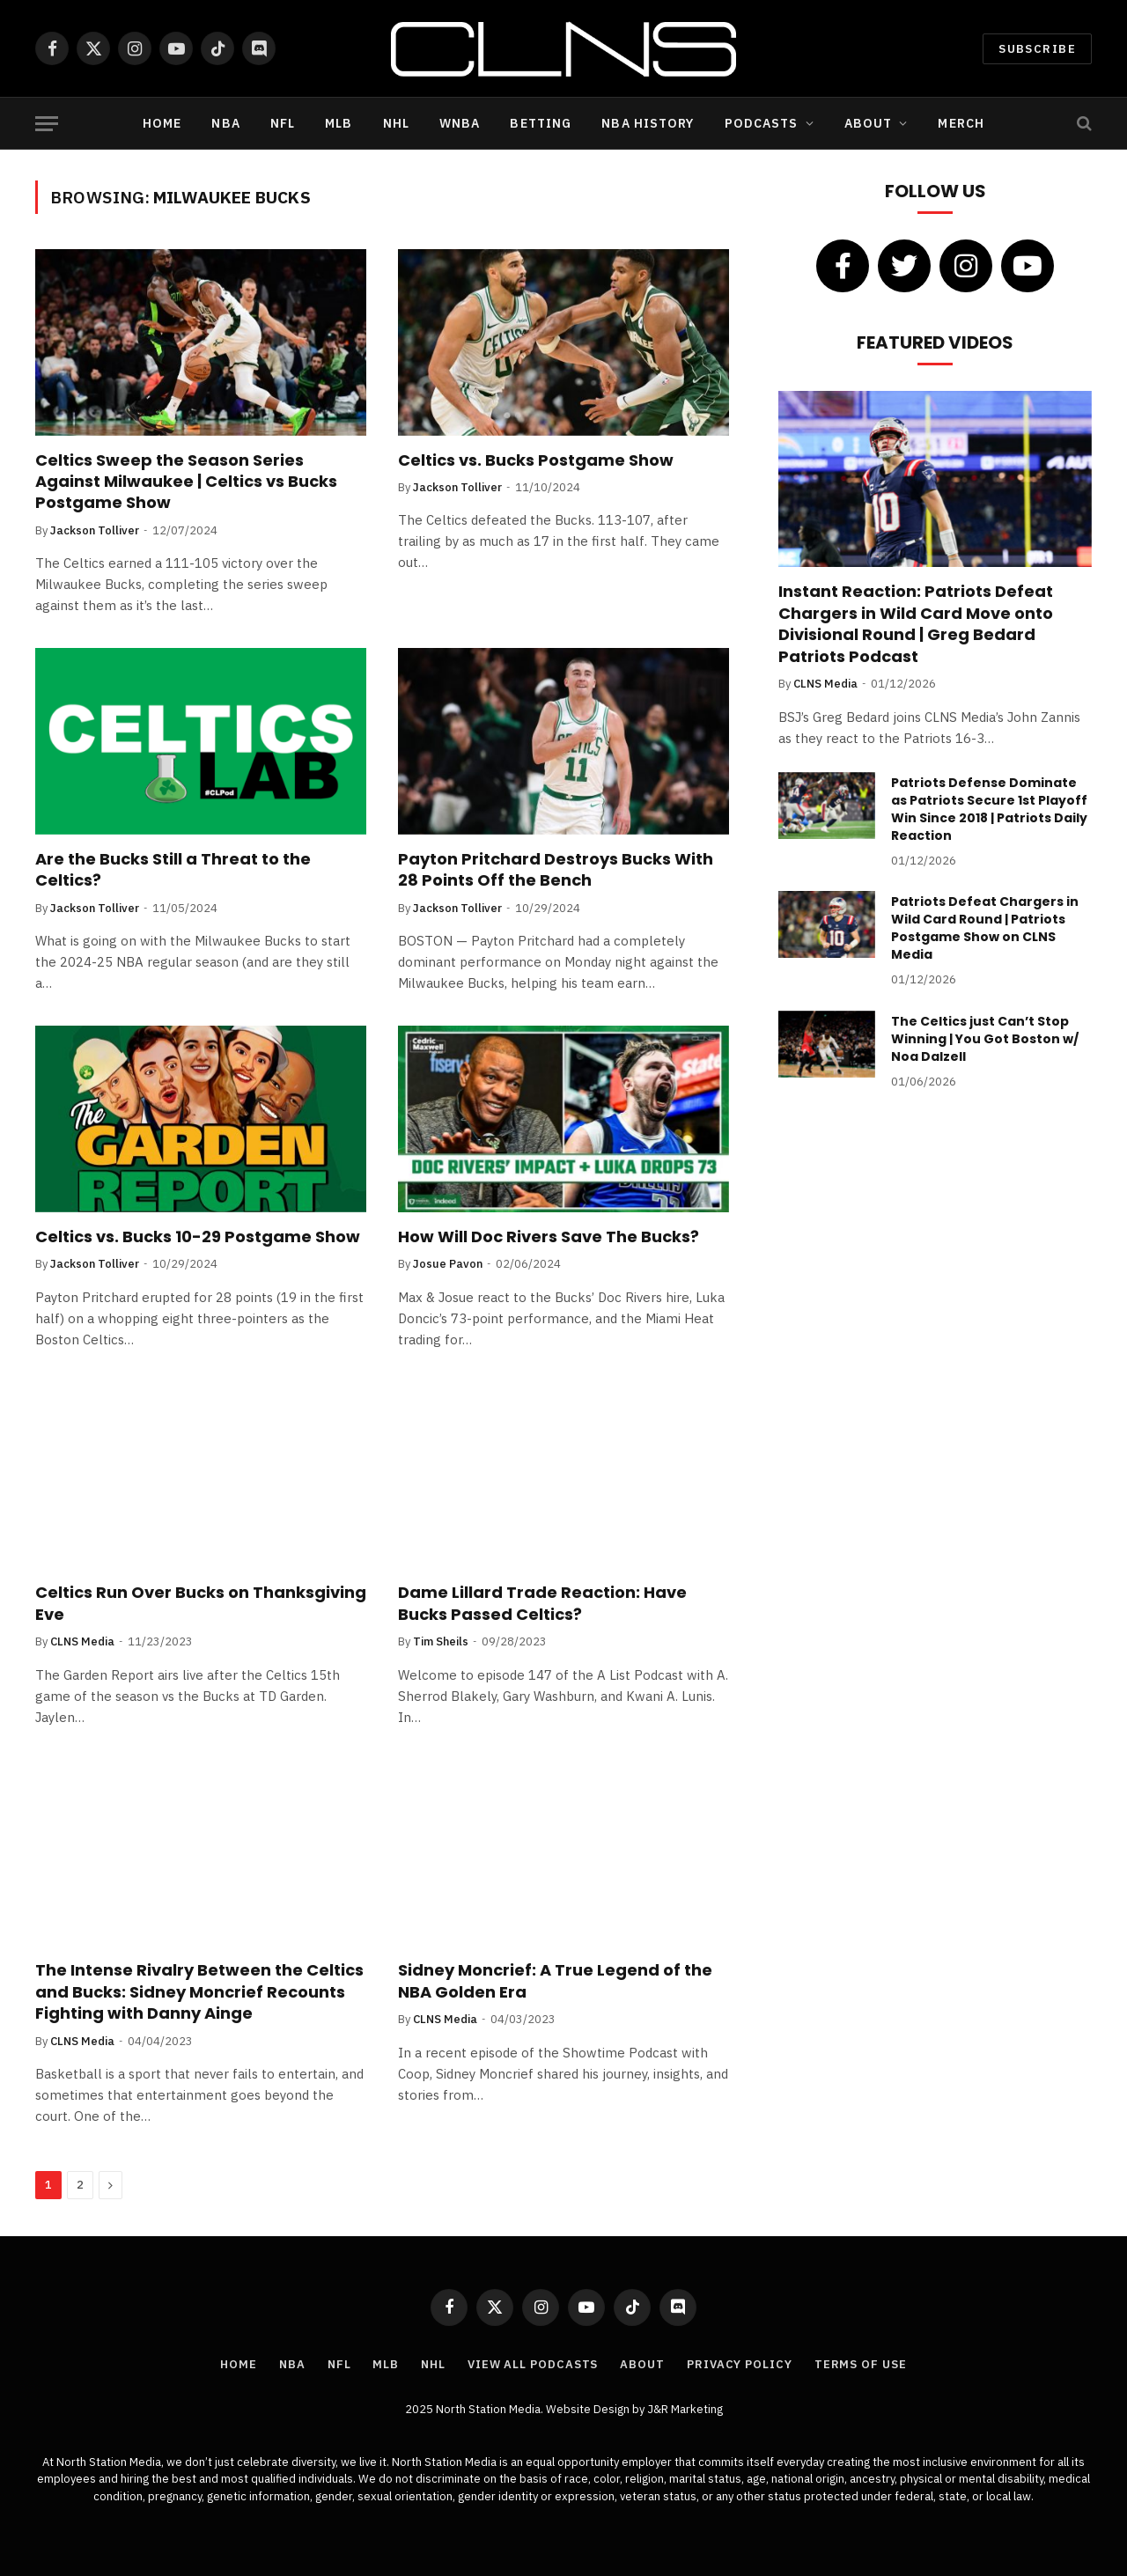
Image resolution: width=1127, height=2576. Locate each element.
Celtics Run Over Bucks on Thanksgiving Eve (200, 1603)
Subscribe (1037, 48)
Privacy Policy (739, 2364)
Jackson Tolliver (94, 530)
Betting (540, 123)
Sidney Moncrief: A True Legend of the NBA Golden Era (555, 1981)
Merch (961, 123)
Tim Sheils (440, 1641)
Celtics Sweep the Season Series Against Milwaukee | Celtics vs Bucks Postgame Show (186, 482)
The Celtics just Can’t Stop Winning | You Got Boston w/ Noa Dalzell (985, 1038)
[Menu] (46, 124)
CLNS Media (82, 1641)
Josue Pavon (447, 1263)
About (868, 123)
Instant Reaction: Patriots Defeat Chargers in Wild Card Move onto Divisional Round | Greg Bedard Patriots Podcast (915, 623)
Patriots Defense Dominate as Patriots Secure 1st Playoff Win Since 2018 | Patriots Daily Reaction (989, 809)
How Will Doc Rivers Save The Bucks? (548, 1237)
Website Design (589, 2409)
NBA (225, 123)
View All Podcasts (533, 2364)
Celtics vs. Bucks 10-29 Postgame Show (197, 1237)
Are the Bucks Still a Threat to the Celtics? (173, 870)
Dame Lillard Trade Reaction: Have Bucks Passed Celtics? (542, 1603)
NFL (282, 123)
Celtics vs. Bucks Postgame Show (536, 460)
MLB (338, 123)
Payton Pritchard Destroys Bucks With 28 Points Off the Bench (555, 870)
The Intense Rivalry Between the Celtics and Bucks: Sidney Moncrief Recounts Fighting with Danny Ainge (199, 1992)
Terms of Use (860, 2364)
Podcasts (762, 123)
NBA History (647, 123)
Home (162, 123)
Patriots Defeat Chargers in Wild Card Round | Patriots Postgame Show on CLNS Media (985, 928)
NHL (396, 123)
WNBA (459, 123)
